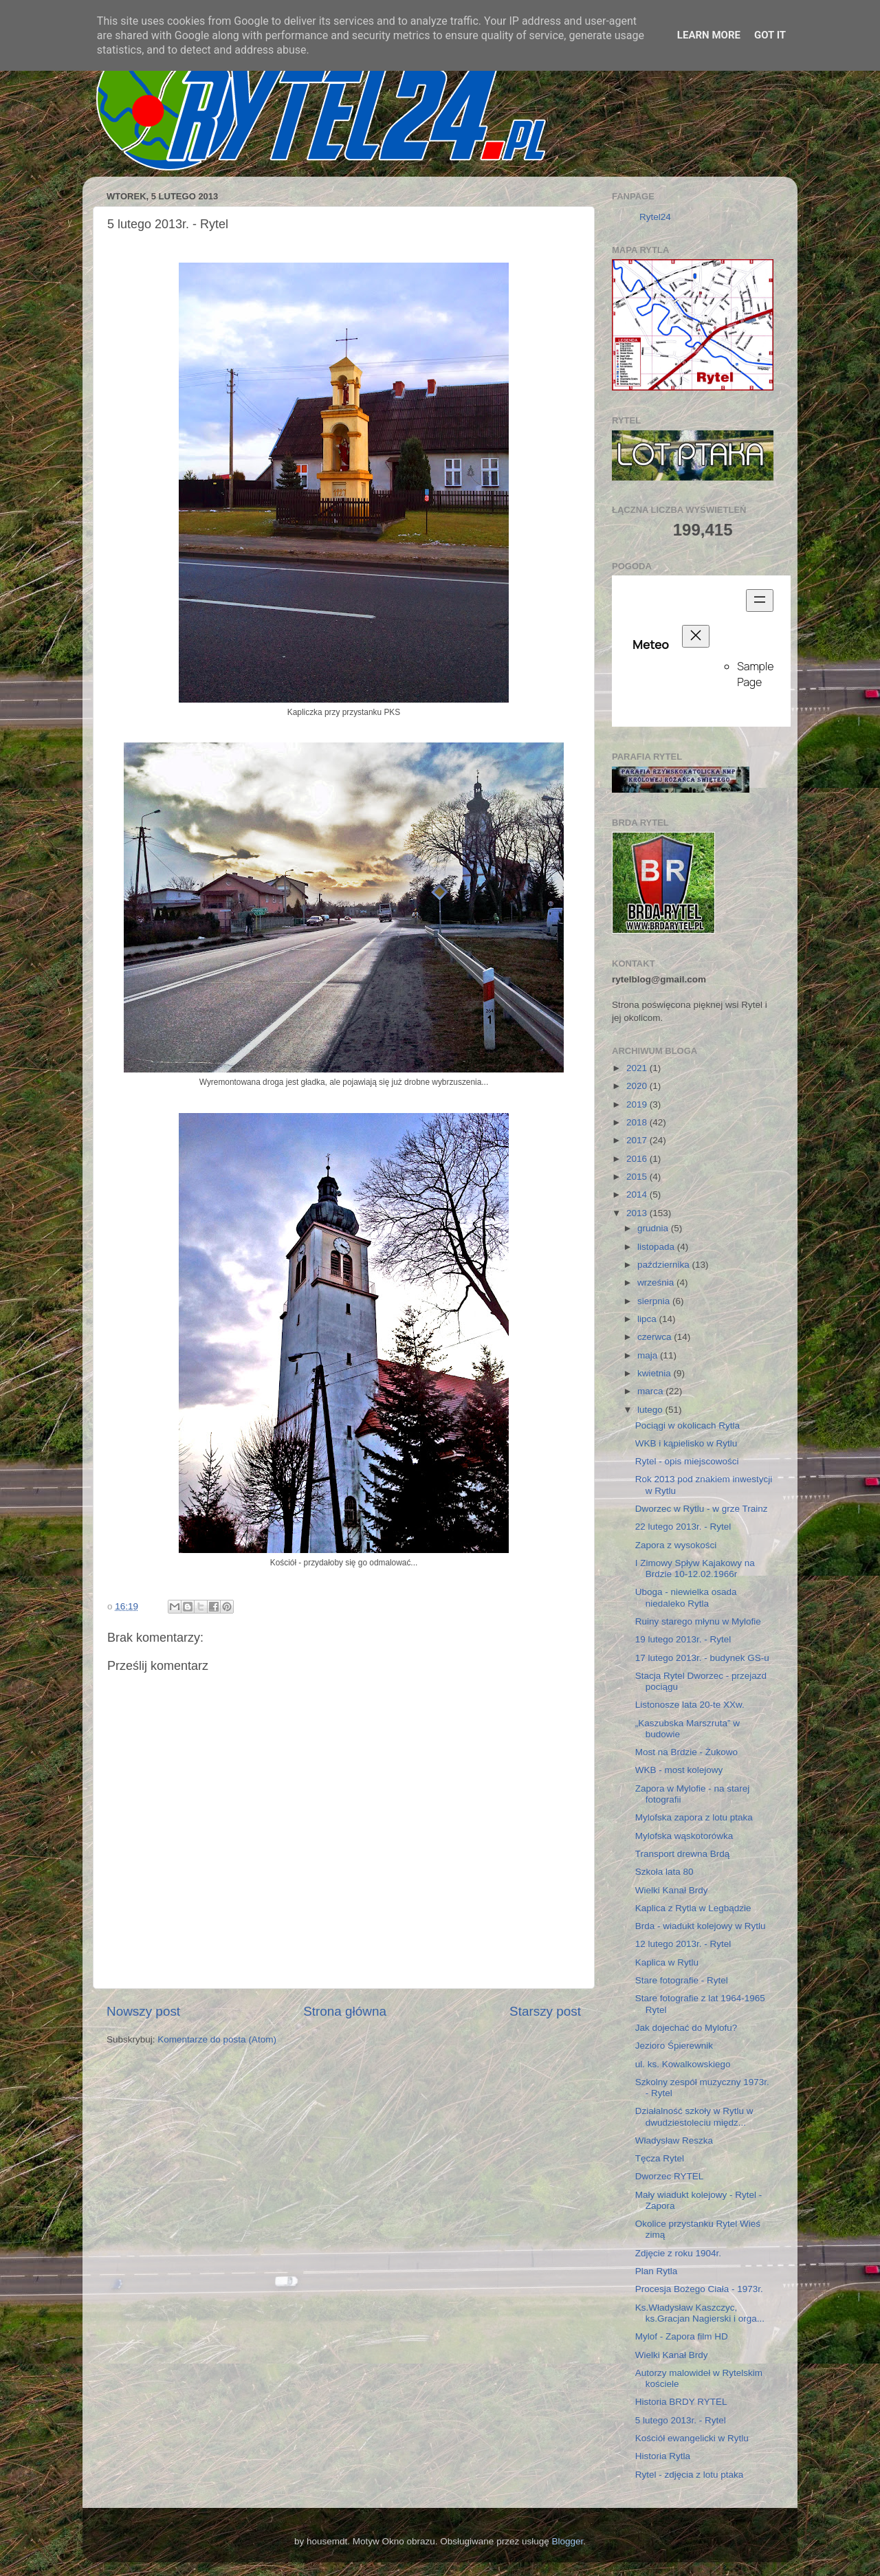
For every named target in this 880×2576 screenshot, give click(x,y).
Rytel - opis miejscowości (687, 1461)
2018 (638, 1122)
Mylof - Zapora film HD (681, 2336)
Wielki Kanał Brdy (671, 1890)
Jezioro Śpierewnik (674, 2045)
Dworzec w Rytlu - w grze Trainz (701, 1509)
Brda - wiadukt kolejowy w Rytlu (700, 1926)
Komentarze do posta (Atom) (216, 2039)
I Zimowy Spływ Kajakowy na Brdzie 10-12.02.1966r (695, 1568)
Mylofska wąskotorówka (684, 1836)
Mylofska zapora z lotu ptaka (694, 1817)
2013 (638, 1213)
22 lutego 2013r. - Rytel (683, 1526)
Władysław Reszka (674, 2140)
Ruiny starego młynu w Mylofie (698, 1621)
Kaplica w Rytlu (666, 1962)
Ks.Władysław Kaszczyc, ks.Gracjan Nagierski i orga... (699, 2313)
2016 (638, 1159)
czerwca (655, 1337)
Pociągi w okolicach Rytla (687, 1425)
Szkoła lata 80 (664, 1872)
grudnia (654, 1228)
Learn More (708, 35)
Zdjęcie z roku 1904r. (678, 2253)
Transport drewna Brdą (682, 1854)
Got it (770, 35)
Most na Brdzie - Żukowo (686, 1752)
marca (651, 1391)
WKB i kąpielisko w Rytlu (686, 1443)
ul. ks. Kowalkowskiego (683, 2064)
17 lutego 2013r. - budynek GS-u (702, 1658)
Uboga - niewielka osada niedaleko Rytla (686, 1597)
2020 (638, 1086)
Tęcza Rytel (659, 2158)
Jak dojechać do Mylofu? (686, 2028)
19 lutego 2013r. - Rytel (683, 1639)
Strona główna (344, 2011)
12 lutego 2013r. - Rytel (683, 1944)
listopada (657, 1247)
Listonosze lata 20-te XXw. (690, 1704)
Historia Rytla (662, 2456)
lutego (651, 1410)
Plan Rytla (656, 2271)
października (664, 1264)
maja (648, 1355)
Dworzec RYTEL (669, 2176)
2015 (638, 1176)
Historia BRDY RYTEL (681, 2402)
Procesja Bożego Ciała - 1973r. (699, 2289)
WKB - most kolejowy (679, 1770)
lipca (648, 1319)
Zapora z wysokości (676, 1545)
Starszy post (545, 2011)
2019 (638, 1104)
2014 (638, 1194)
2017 (638, 1140)
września (656, 1282)
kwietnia (655, 1373)
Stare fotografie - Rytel (681, 1980)
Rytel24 (655, 217)
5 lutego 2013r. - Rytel (680, 2420)
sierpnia (654, 1301)
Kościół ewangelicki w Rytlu (692, 2438)
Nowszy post (143, 2011)
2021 (638, 1068)
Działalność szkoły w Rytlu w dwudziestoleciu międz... (694, 2116)
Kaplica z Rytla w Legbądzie (693, 1908)
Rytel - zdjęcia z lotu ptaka (689, 2474)
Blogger (567, 2541)
